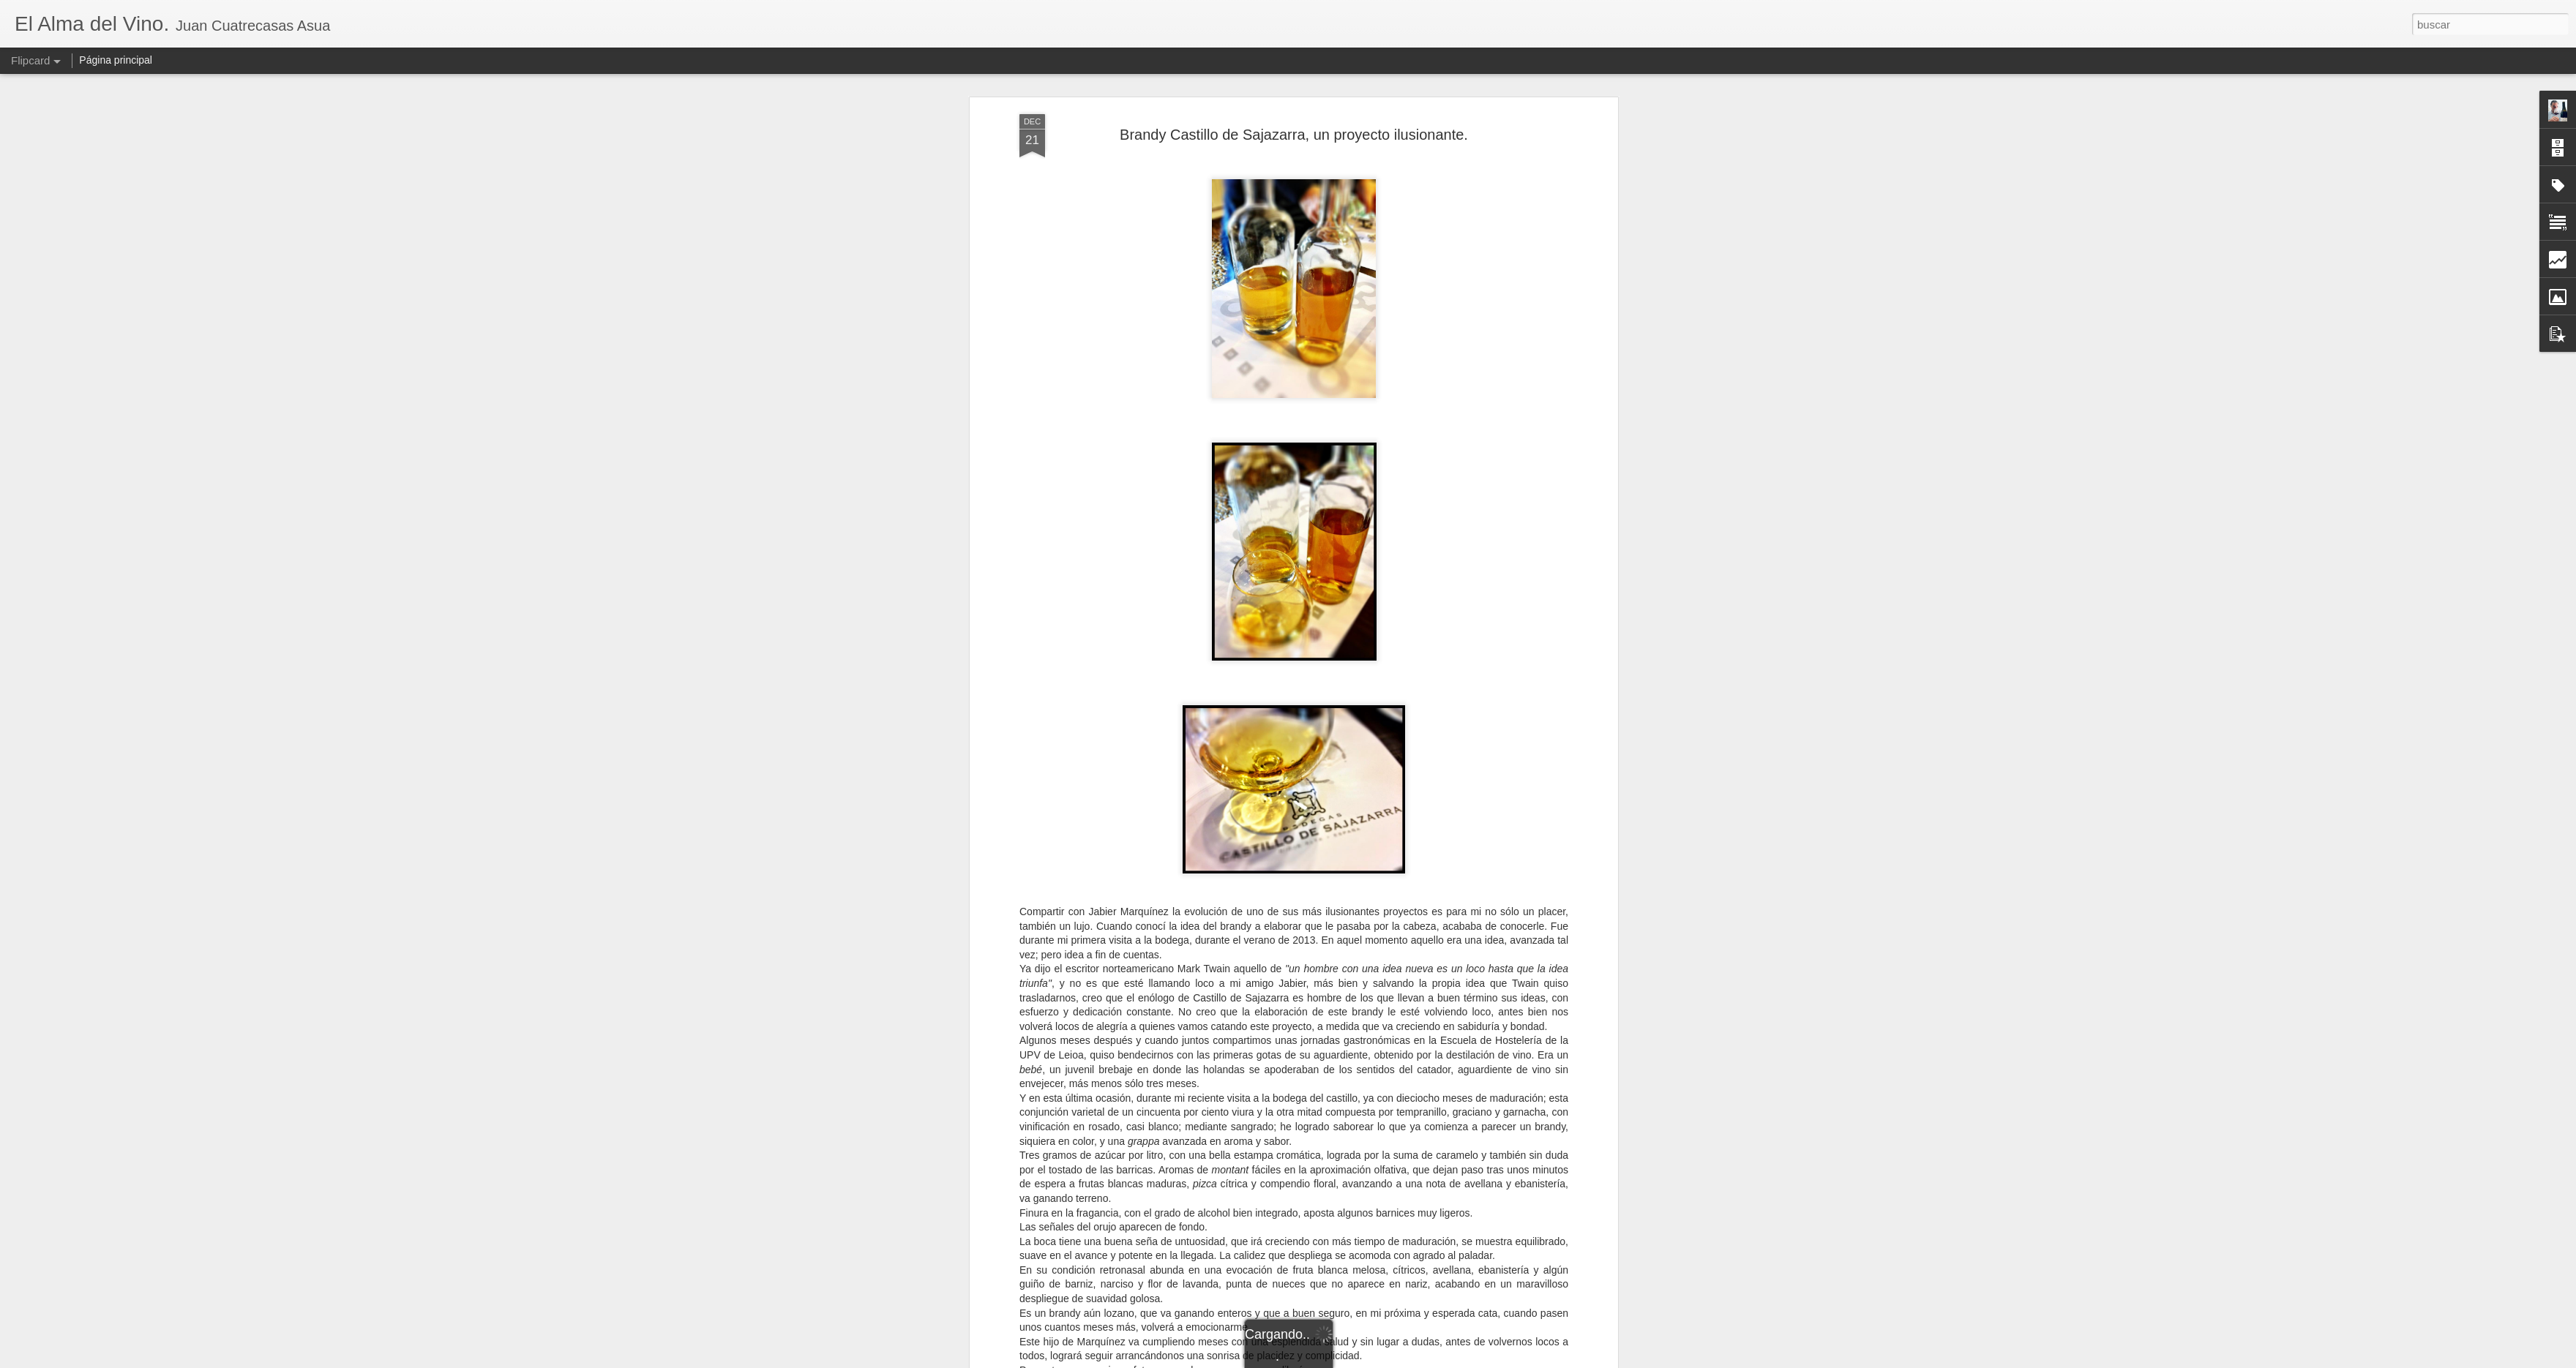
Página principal (115, 60)
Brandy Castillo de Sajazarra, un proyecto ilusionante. (1294, 135)
